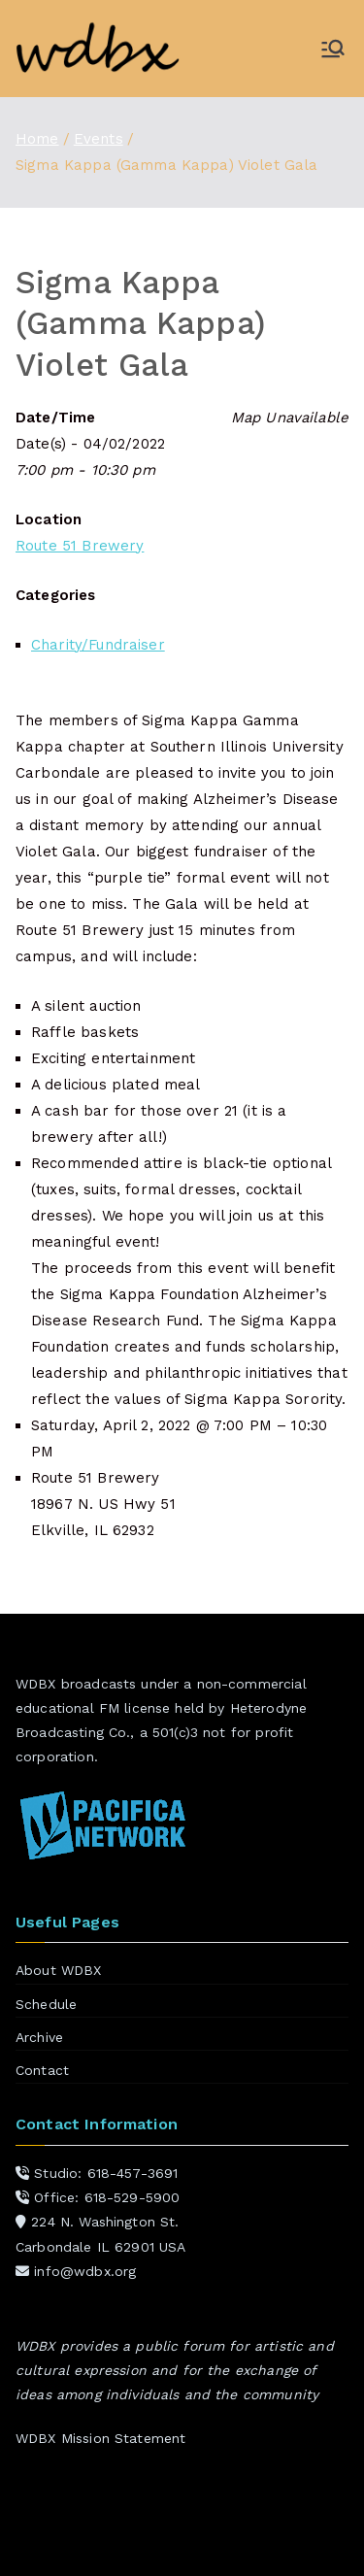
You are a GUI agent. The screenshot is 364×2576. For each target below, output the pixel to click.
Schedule (46, 2004)
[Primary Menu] (332, 48)
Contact (42, 2070)
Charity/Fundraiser (98, 644)
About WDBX (59, 1970)
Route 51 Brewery (80, 545)
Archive (39, 2037)
